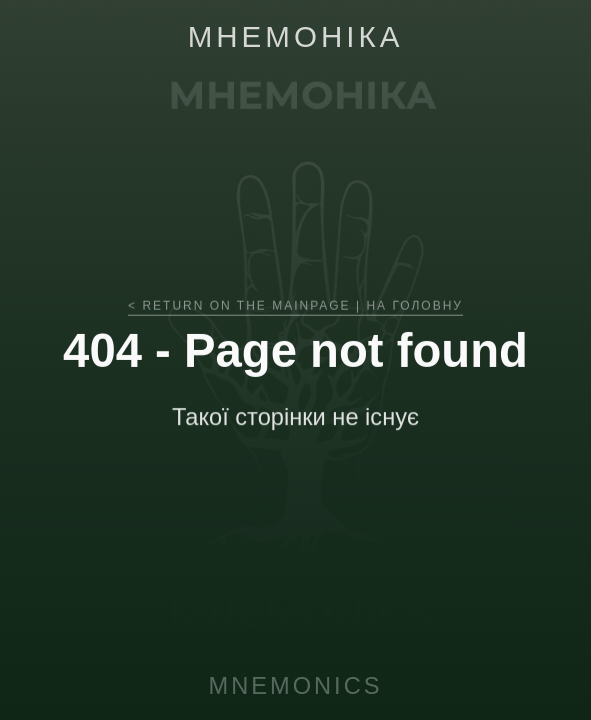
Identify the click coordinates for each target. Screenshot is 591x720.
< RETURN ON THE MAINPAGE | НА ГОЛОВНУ (295, 310)
